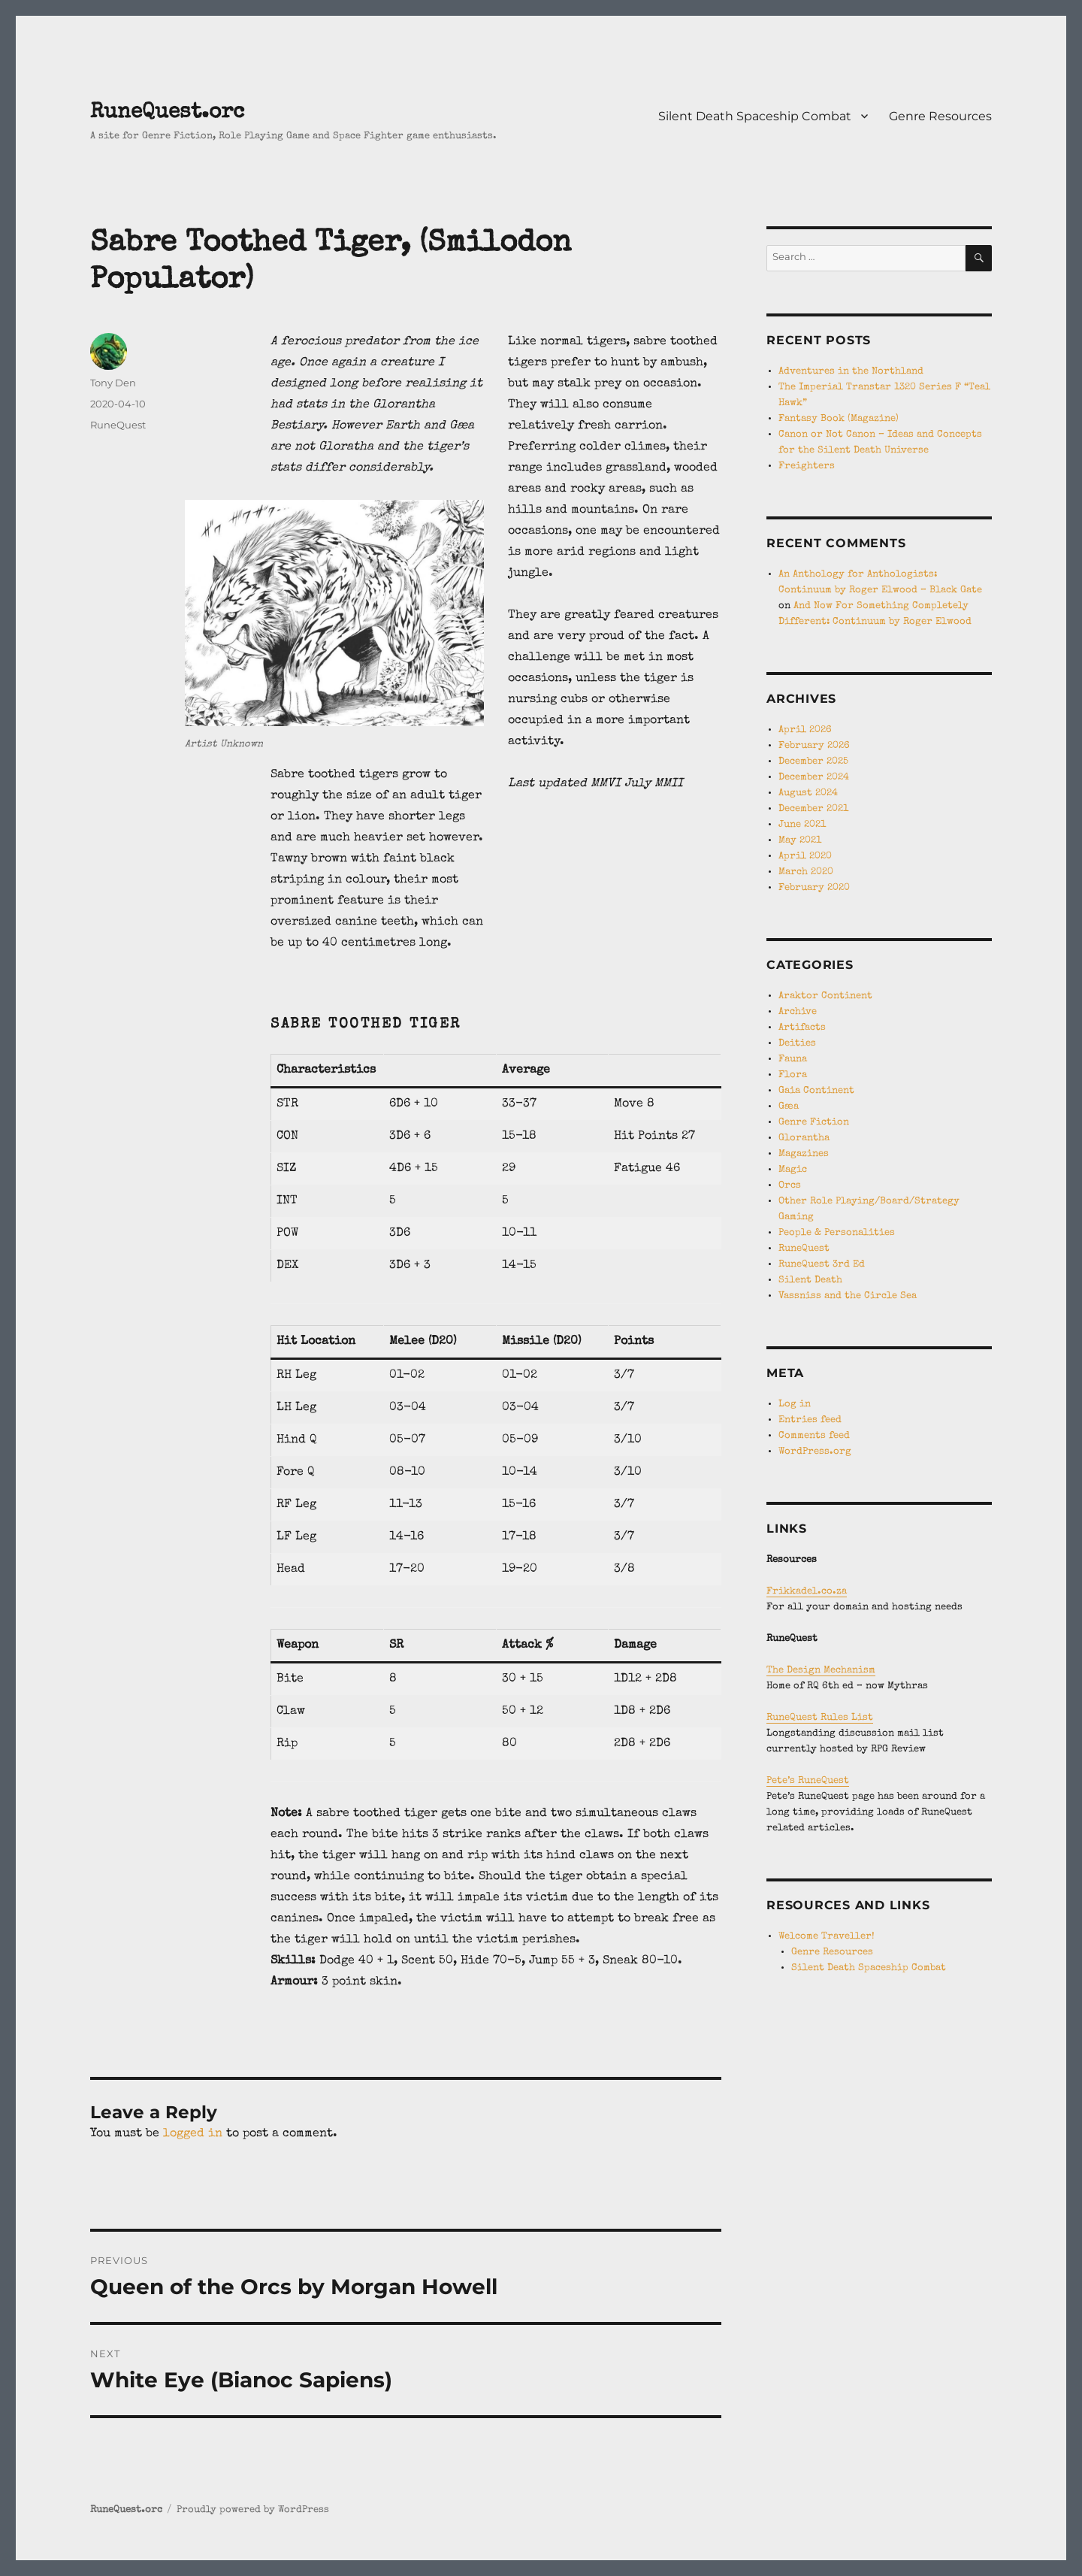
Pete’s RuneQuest (807, 1781)
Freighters (806, 466)
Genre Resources (940, 116)
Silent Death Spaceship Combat (754, 116)
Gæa (788, 1107)
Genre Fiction (813, 1123)
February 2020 (814, 888)
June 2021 (802, 825)
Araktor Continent (825, 996)
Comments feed (814, 1436)
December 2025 (813, 762)
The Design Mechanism (820, 1670)
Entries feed (810, 1420)
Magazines (803, 1154)
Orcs (789, 1186)
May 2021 (799, 841)
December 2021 (813, 809)
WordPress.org (814, 1452)
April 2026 (805, 730)
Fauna (792, 1059)
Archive (797, 1012)
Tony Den (113, 383)
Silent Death (810, 1280)
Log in (794, 1404)
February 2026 (814, 746)
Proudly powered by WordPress (253, 2510)
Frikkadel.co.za (806, 1592)
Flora (792, 1075)
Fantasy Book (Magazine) (838, 419)
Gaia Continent (816, 1091)
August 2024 (808, 793)
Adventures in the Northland (850, 372)
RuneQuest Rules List (819, 1718)
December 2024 (813, 777)
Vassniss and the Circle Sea (847, 1296)
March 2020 (805, 872)
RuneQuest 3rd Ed (821, 1265)
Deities (797, 1044)
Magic (792, 1170)
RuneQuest (118, 425)
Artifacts (802, 1028)
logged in (192, 2134)
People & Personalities (836, 1233)
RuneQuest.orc (167, 112)
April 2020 (805, 856)
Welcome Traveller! (826, 1937)
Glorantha (804, 1138)
